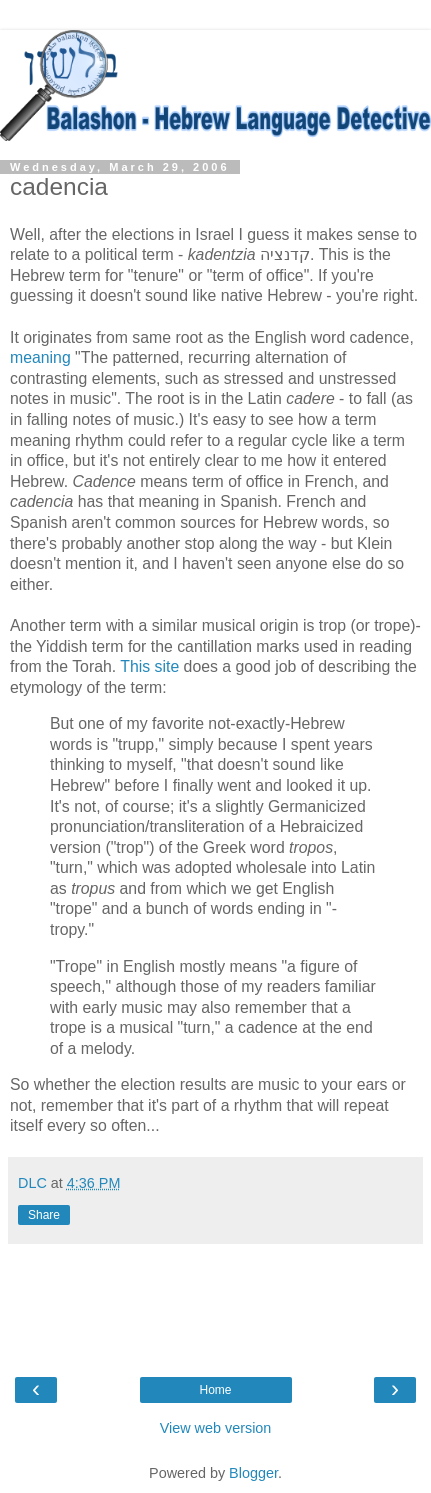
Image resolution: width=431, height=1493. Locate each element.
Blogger (253, 1473)
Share (44, 1215)
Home (215, 1390)
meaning (40, 357)
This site (151, 666)
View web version (216, 1428)
